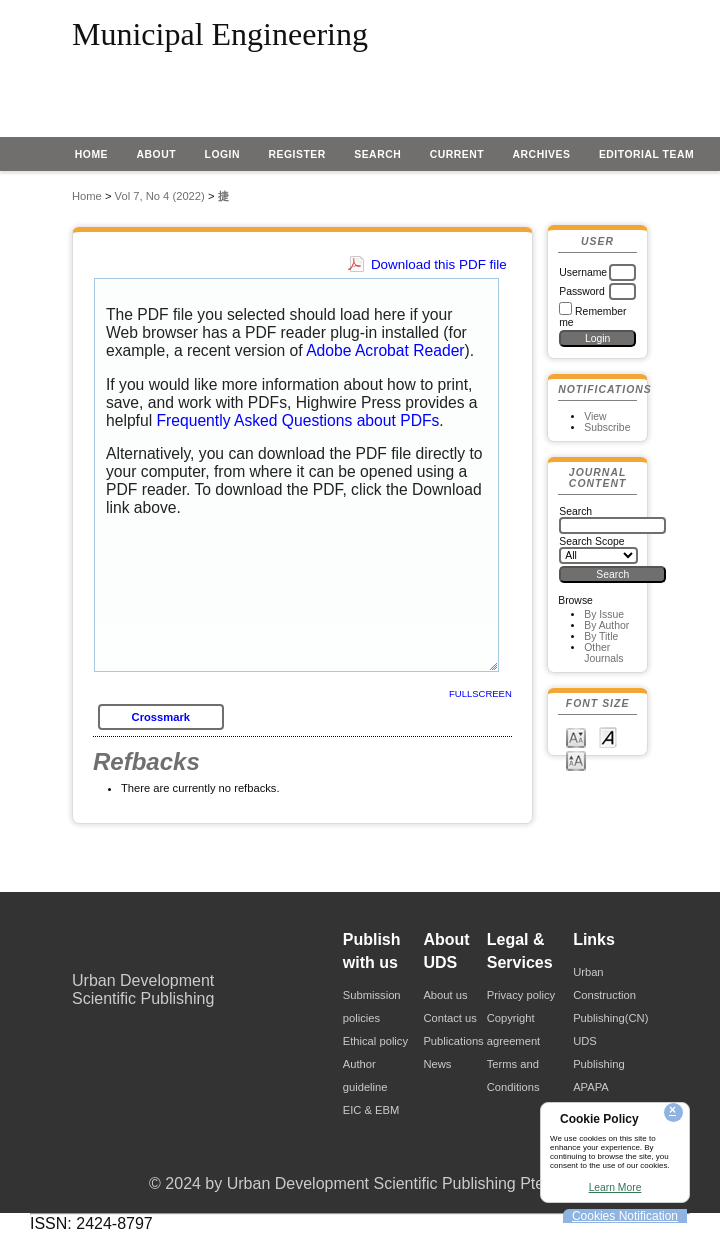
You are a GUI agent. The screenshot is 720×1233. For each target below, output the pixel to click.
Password (582, 291)
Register (296, 154)
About (157, 154)
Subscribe (607, 427)
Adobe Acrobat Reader (385, 350)
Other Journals (603, 653)
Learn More (615, 1187)
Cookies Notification (625, 1216)
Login (223, 154)
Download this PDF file (439, 264)
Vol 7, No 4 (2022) (160, 196)
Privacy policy (521, 995)
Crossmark (161, 717)
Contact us (449, 1018)
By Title (601, 636)
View (595, 416)
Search (377, 154)
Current (457, 154)
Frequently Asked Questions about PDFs (298, 420)
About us (445, 995)
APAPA (591, 1087)
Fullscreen (480, 693)
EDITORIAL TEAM (646, 154)
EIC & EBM (371, 1110)
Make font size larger (576, 759)
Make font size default (608, 736)
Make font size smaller (576, 736)
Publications (453, 1041)
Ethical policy (375, 1041)
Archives (542, 154)
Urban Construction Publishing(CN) (610, 995)
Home (91, 154)
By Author (606, 625)
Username (583, 272)
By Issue (604, 614)
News (437, 1064)
